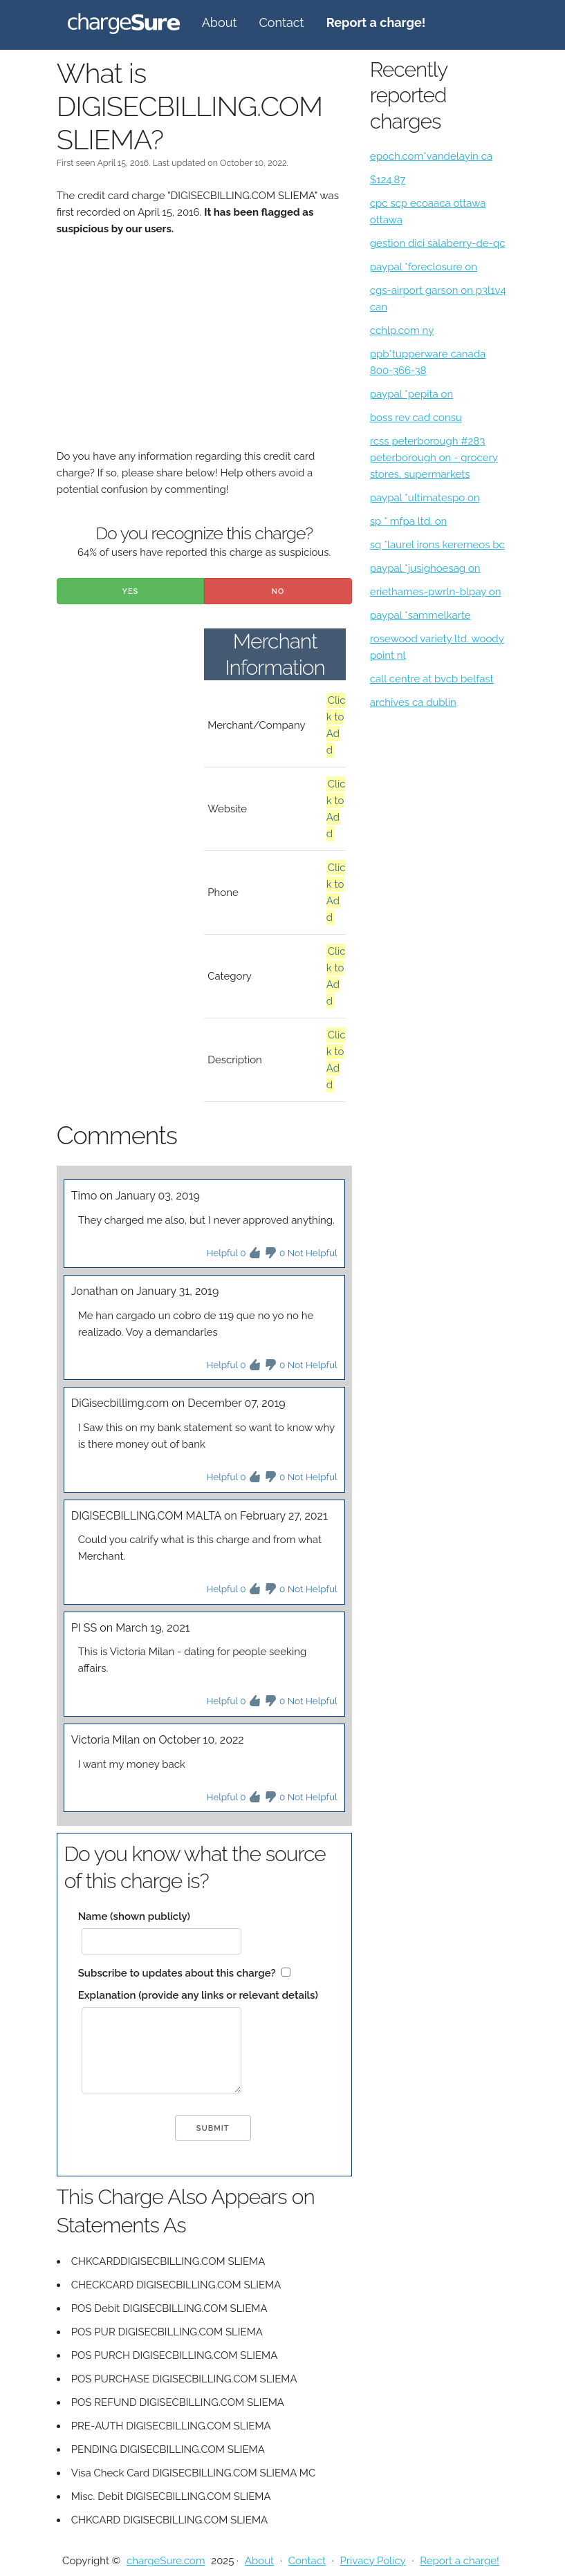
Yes (130, 591)
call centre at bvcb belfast (432, 679)
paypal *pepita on (411, 394)
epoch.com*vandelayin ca (431, 156)
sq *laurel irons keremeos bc (437, 545)
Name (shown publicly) (134, 1916)
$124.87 (387, 180)
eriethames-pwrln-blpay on (435, 592)
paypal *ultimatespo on (425, 498)
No (278, 591)
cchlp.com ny (402, 330)
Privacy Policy (372, 2561)
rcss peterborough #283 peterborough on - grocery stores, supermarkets (434, 457)
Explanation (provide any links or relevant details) (198, 1995)
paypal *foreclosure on (423, 267)
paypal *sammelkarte (420, 615)
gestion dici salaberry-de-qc (438, 243)
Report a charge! (459, 2561)
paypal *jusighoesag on (425, 568)
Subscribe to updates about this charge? (177, 1973)
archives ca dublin (413, 702)
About (219, 22)
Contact (281, 22)
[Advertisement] (204, 351)
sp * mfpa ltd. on (408, 521)
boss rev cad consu (416, 417)
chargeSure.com (166, 2561)
